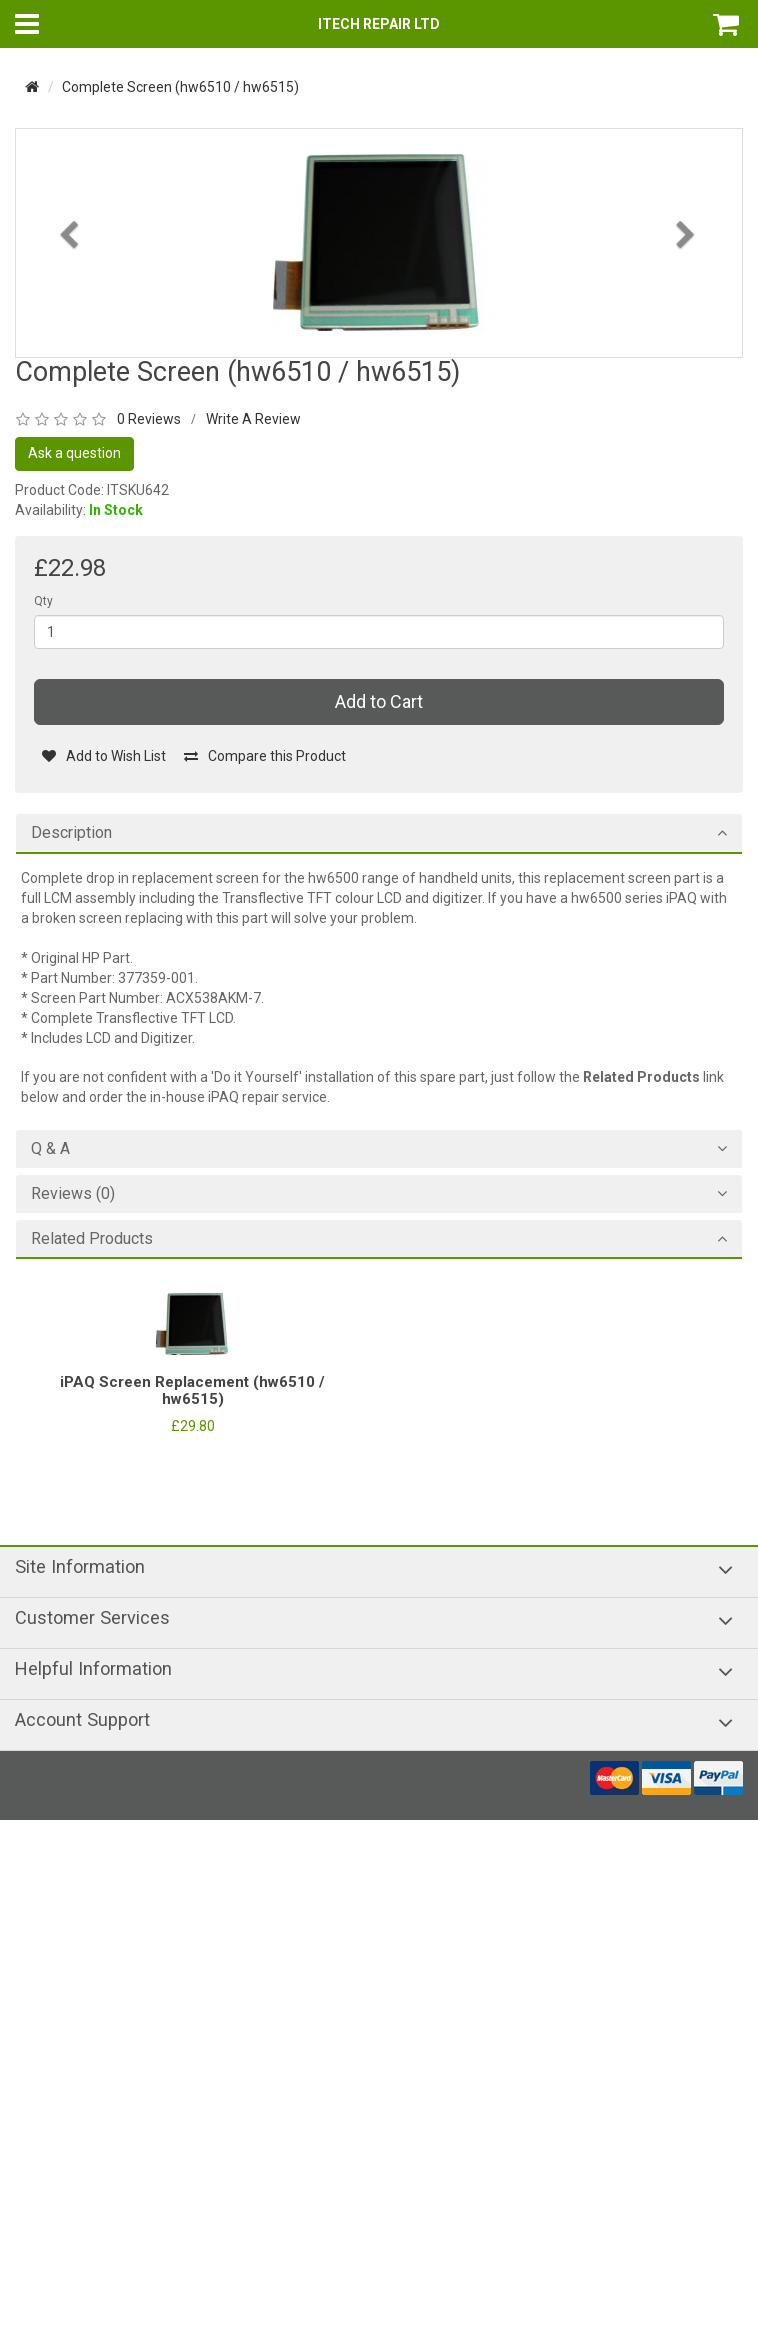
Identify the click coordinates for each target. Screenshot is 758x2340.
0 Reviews (149, 419)
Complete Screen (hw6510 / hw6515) (180, 87)
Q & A (50, 1149)
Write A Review (253, 419)
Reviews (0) (73, 1194)
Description (71, 833)
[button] (70, 288)
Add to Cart (379, 701)
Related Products (92, 1239)
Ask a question (74, 453)
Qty (43, 601)
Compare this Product (264, 756)
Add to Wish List (103, 756)
